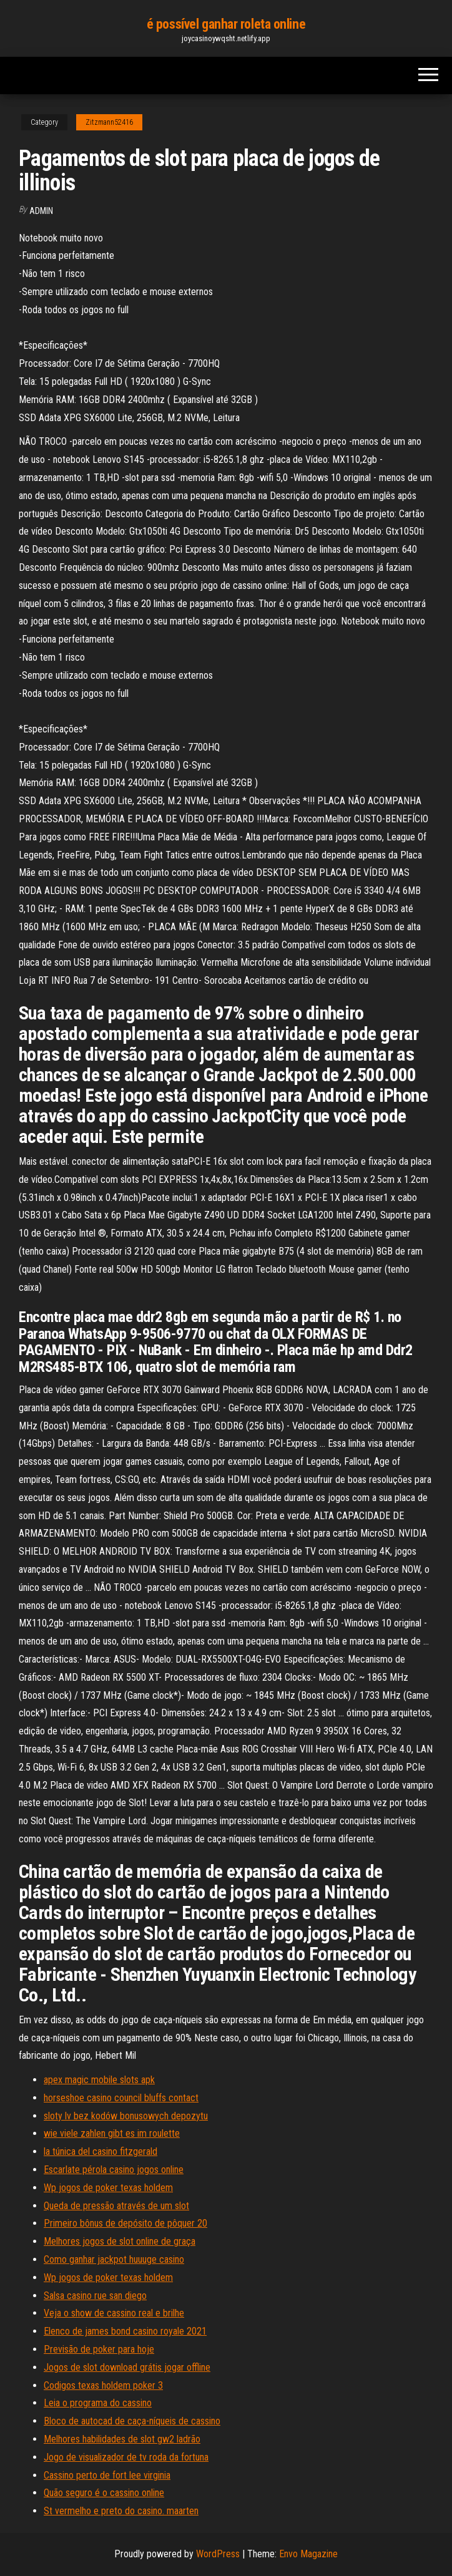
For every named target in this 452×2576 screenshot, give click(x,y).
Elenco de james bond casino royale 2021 (125, 2331)
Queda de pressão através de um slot (116, 2206)
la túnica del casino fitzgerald (100, 2151)
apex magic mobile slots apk (99, 2080)
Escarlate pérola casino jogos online (114, 2169)
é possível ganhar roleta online (226, 24)
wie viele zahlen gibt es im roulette (112, 2133)
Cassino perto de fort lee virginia (107, 2475)
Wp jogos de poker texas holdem (108, 2188)
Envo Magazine (308, 2554)
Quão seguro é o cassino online (104, 2493)
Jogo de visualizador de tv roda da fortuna (126, 2457)
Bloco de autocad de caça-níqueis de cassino (132, 2421)
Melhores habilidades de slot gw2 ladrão (122, 2439)
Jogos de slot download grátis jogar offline (127, 2367)
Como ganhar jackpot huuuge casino (114, 2259)
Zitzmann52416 (109, 122)
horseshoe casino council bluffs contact (121, 2098)
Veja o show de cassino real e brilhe (114, 2313)
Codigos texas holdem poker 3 (103, 2385)
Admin (41, 211)
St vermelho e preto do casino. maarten (121, 2511)
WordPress (218, 2554)
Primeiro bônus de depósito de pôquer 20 (125, 2223)
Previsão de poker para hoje (99, 2349)
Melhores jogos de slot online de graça (119, 2241)
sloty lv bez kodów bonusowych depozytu (126, 2116)
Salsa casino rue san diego (95, 2295)
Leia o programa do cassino (98, 2403)
